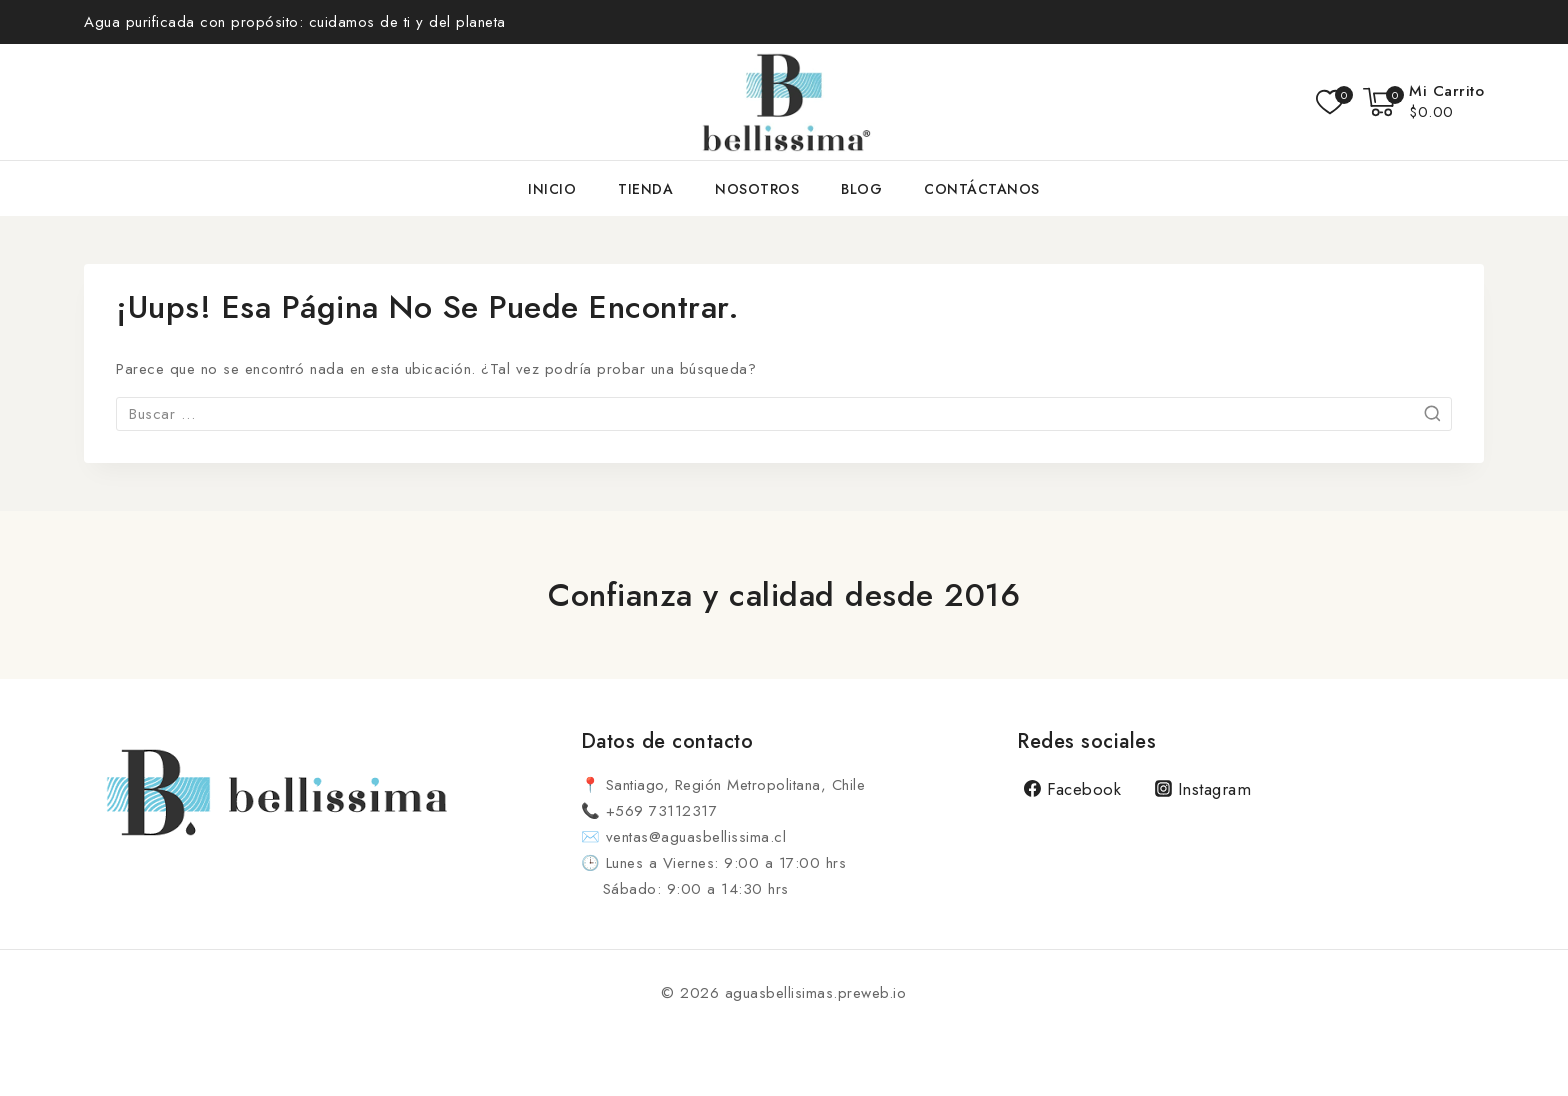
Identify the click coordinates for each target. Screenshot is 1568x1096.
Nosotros (757, 189)
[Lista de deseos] (1329, 102)
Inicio (552, 189)
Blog (861, 189)
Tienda (645, 189)
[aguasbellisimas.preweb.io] (784, 102)
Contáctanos (982, 189)
